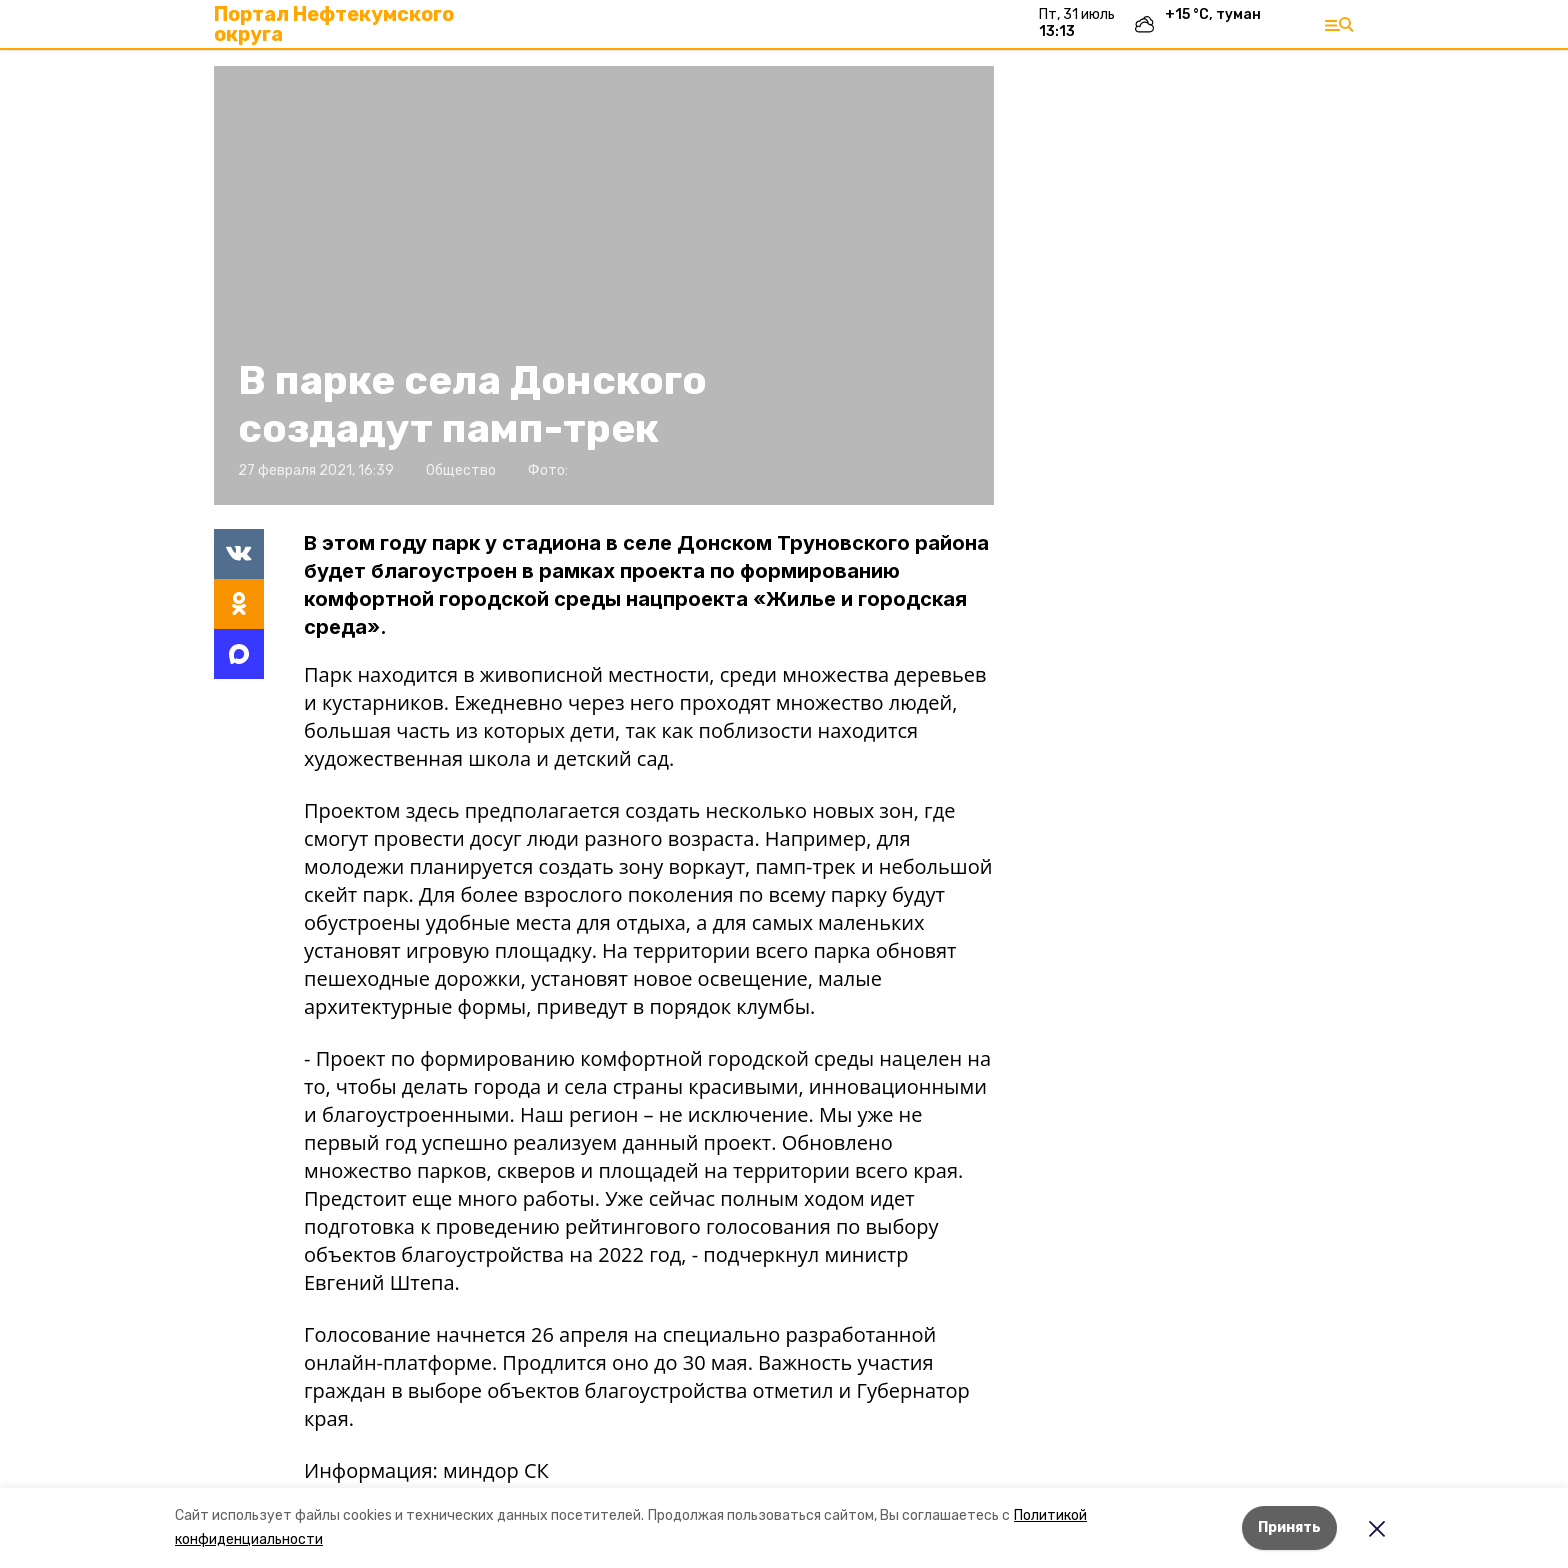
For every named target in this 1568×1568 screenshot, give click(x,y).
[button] (604, 285)
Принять (1289, 1527)
